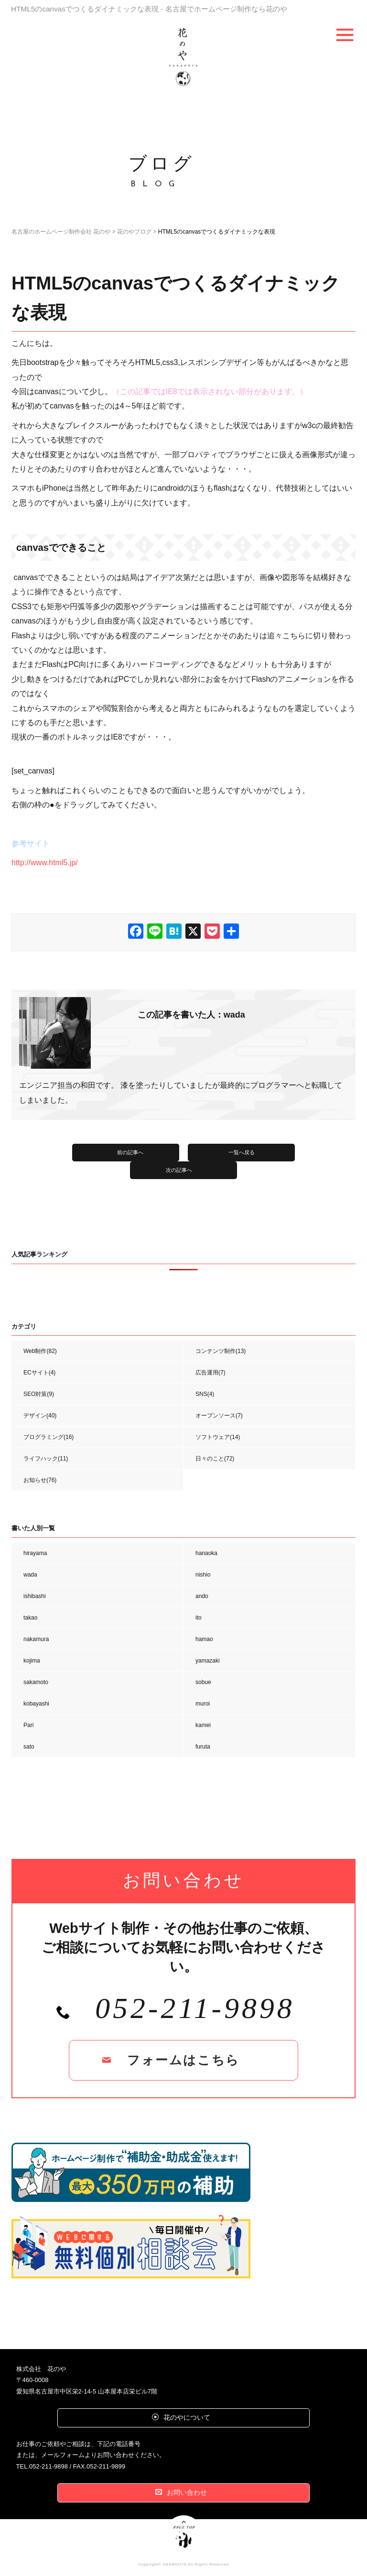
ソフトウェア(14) (217, 1437)
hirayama (35, 1553)
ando (201, 1596)
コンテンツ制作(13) (220, 1351)
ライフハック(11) (45, 1458)
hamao (204, 1639)
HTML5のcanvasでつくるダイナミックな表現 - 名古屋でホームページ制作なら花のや (149, 9)
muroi (202, 1703)
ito (198, 1617)
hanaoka (206, 1553)
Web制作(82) (40, 1351)
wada (30, 1574)
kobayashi (36, 1703)
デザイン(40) (39, 1415)
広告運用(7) (210, 1372)
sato (28, 1746)
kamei (203, 1725)
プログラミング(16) (48, 1437)
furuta (202, 1746)
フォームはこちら (183, 2060)
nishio (202, 1574)
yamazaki (207, 1660)
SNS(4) (204, 1394)
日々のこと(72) (214, 1458)
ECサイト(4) (39, 1372)
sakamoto (35, 1682)
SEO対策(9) (38, 1394)
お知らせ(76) (39, 1480)
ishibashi (34, 1596)
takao (30, 1617)
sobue (203, 1682)
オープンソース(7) (219, 1415)
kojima (31, 1660)
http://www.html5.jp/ (44, 863)
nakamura (36, 1639)
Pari (28, 1725)
